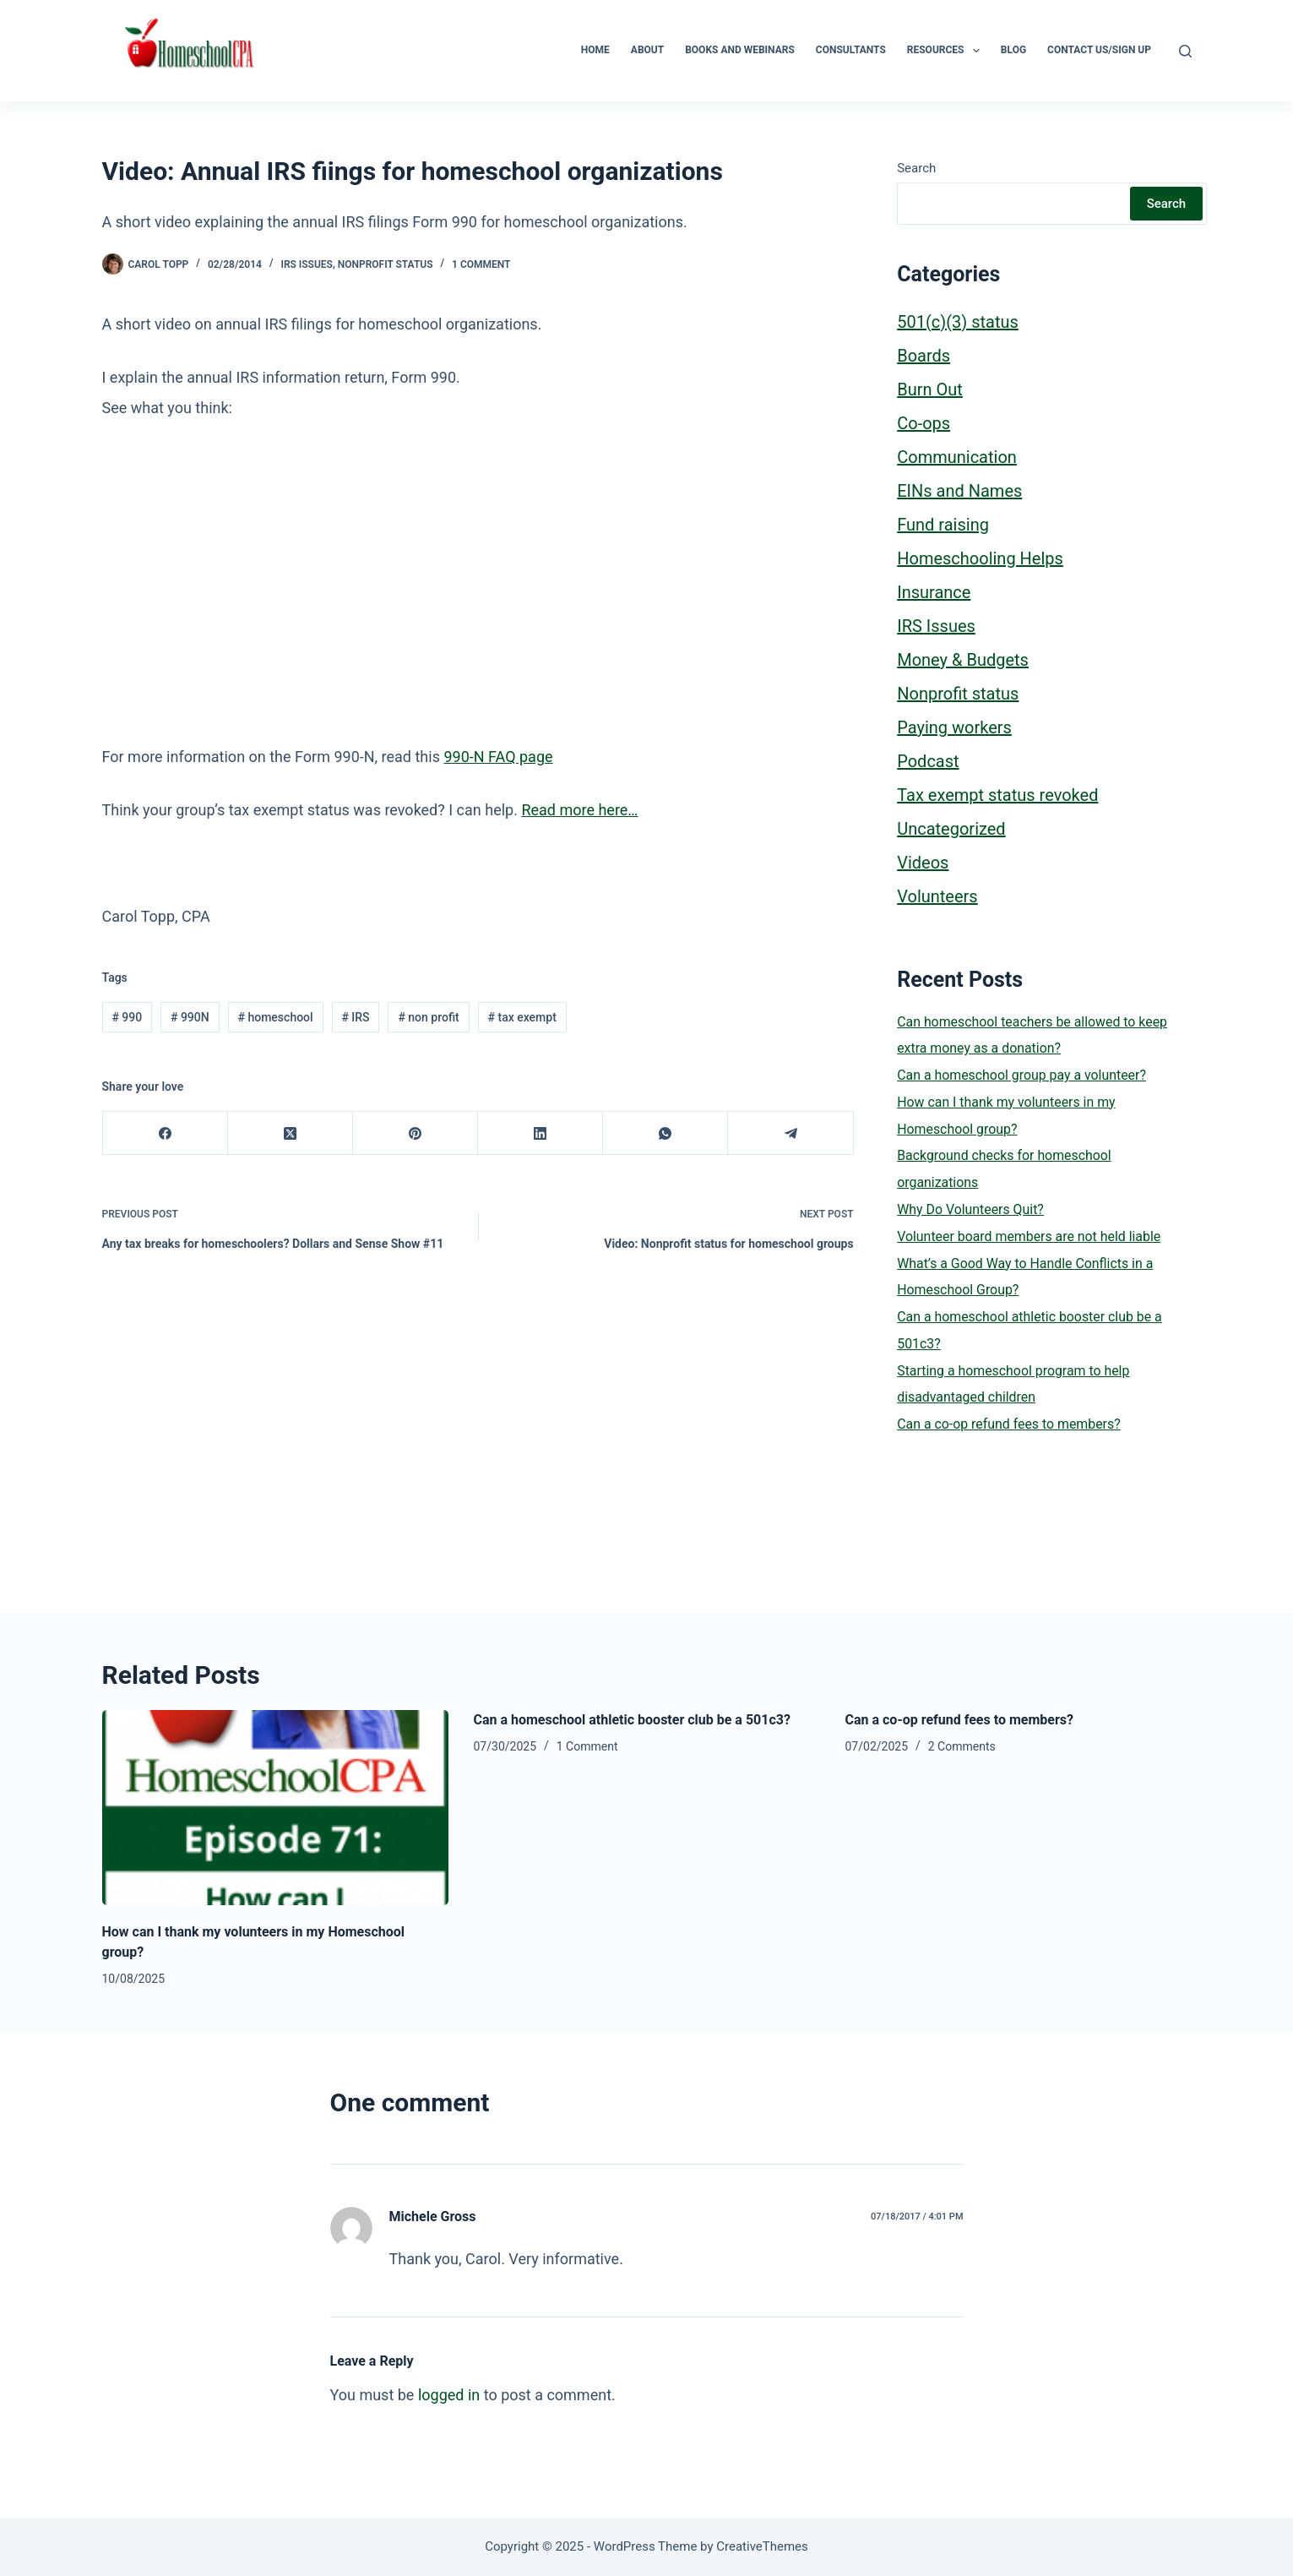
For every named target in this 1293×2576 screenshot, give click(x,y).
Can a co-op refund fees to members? (1008, 1424)
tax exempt (522, 1017)
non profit (428, 1017)
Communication (957, 457)
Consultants (851, 50)
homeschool (275, 1017)
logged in (449, 2395)
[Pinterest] (415, 1133)
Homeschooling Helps (980, 558)
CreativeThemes (762, 2546)
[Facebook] (165, 1133)
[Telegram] (790, 1133)
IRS (355, 1017)
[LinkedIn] (540, 1133)
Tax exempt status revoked (997, 795)
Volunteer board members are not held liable (1028, 1236)
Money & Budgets (963, 660)
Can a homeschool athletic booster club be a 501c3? (632, 1720)
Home (595, 50)
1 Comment (481, 264)
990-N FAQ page (497, 756)
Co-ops (923, 423)
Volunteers (937, 896)
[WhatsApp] (665, 1133)
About (647, 50)
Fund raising (943, 525)
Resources (946, 51)
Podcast (928, 761)
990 (126, 1017)
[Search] (1185, 51)
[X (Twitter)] (290, 1133)
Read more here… (579, 810)
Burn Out (930, 389)
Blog (1013, 50)
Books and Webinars (740, 50)
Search (916, 168)
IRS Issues (306, 264)
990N (190, 1017)
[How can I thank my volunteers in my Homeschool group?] (275, 1807)
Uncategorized (951, 829)
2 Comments (962, 1746)
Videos (922, 862)
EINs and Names (959, 491)
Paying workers (954, 727)
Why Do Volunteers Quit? (970, 1209)
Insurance (933, 592)
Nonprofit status (385, 264)
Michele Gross (432, 2216)
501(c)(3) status (958, 322)
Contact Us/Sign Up (1099, 50)
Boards (923, 356)
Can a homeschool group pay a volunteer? (1021, 1075)
